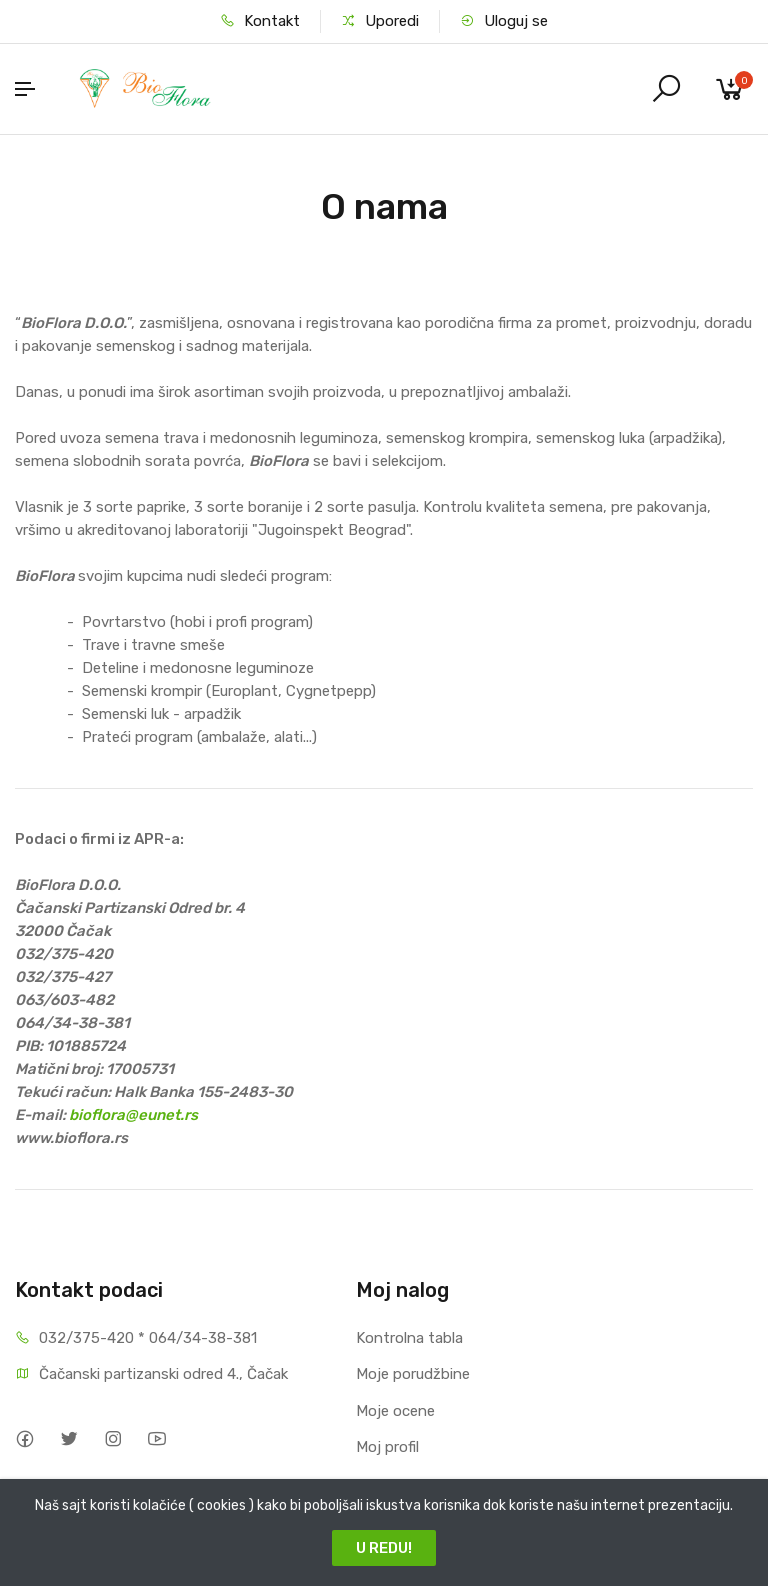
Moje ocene (395, 1411)
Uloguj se (504, 21)
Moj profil (387, 1447)
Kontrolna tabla (409, 1338)
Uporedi (380, 21)
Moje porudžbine (413, 1374)
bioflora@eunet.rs (133, 1115)
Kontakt (260, 21)
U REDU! (384, 1548)
